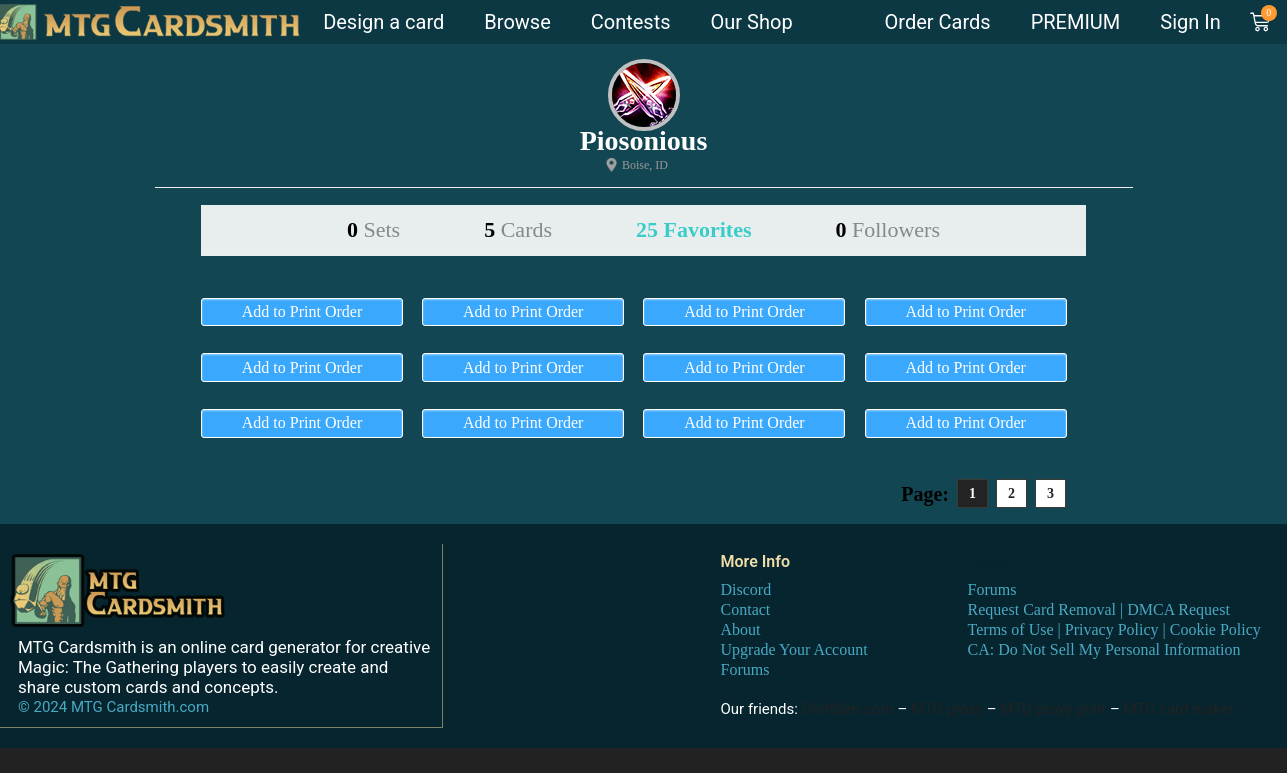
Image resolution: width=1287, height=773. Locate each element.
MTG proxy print (1053, 708)
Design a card (383, 22)
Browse (517, 22)
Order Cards (938, 22)
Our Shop (752, 22)
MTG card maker (1179, 708)
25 (693, 229)
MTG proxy (947, 708)
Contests (631, 22)
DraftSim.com (848, 708)
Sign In (1190, 22)
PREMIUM (1076, 22)
